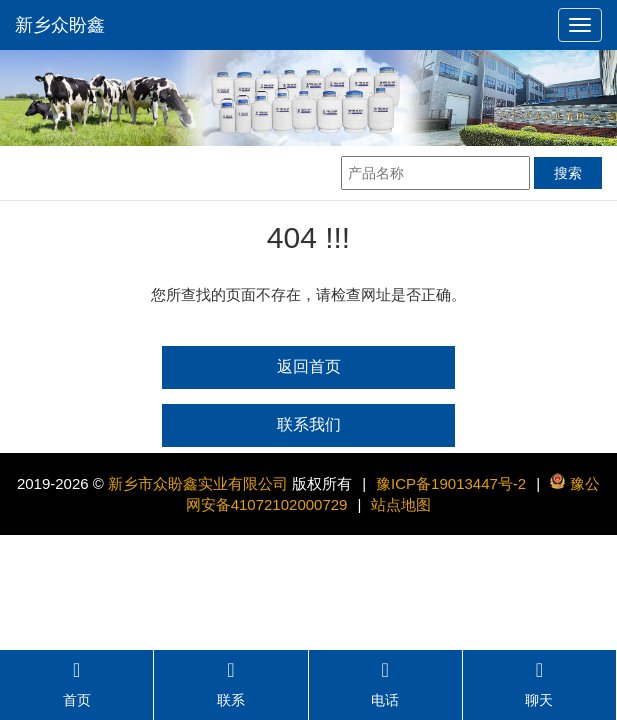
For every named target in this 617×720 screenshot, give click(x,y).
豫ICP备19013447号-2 (451, 483)
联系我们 (309, 424)
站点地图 (401, 504)
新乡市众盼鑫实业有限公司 (198, 483)
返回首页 (309, 366)
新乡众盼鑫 (60, 25)
